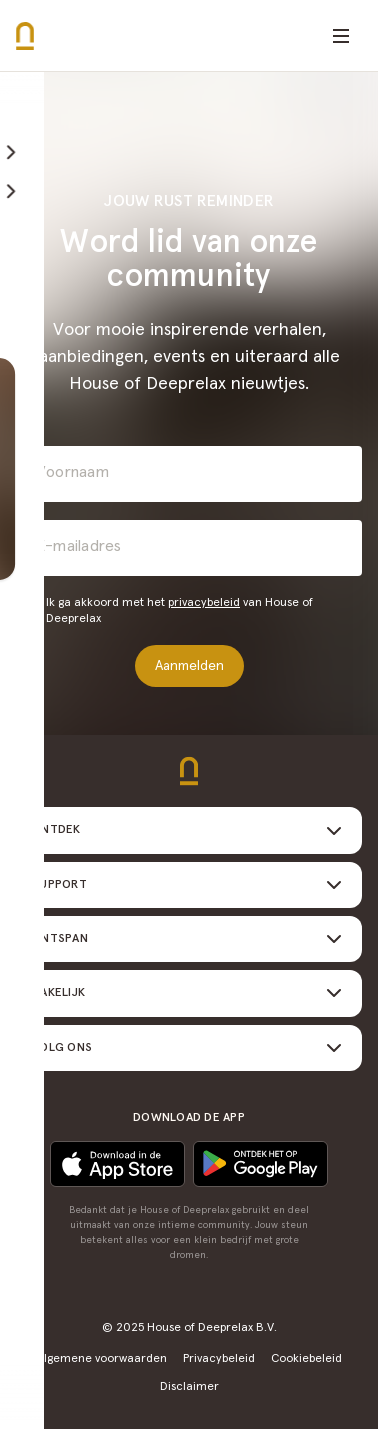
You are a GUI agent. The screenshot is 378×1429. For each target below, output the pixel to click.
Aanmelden (189, 666)
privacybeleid (204, 603)
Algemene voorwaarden (102, 1359)
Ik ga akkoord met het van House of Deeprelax (179, 611)
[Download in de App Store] (260, 1164)
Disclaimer (189, 1387)
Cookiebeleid (306, 1359)
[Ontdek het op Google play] (117, 1164)
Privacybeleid (219, 1359)
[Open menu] (341, 36)
